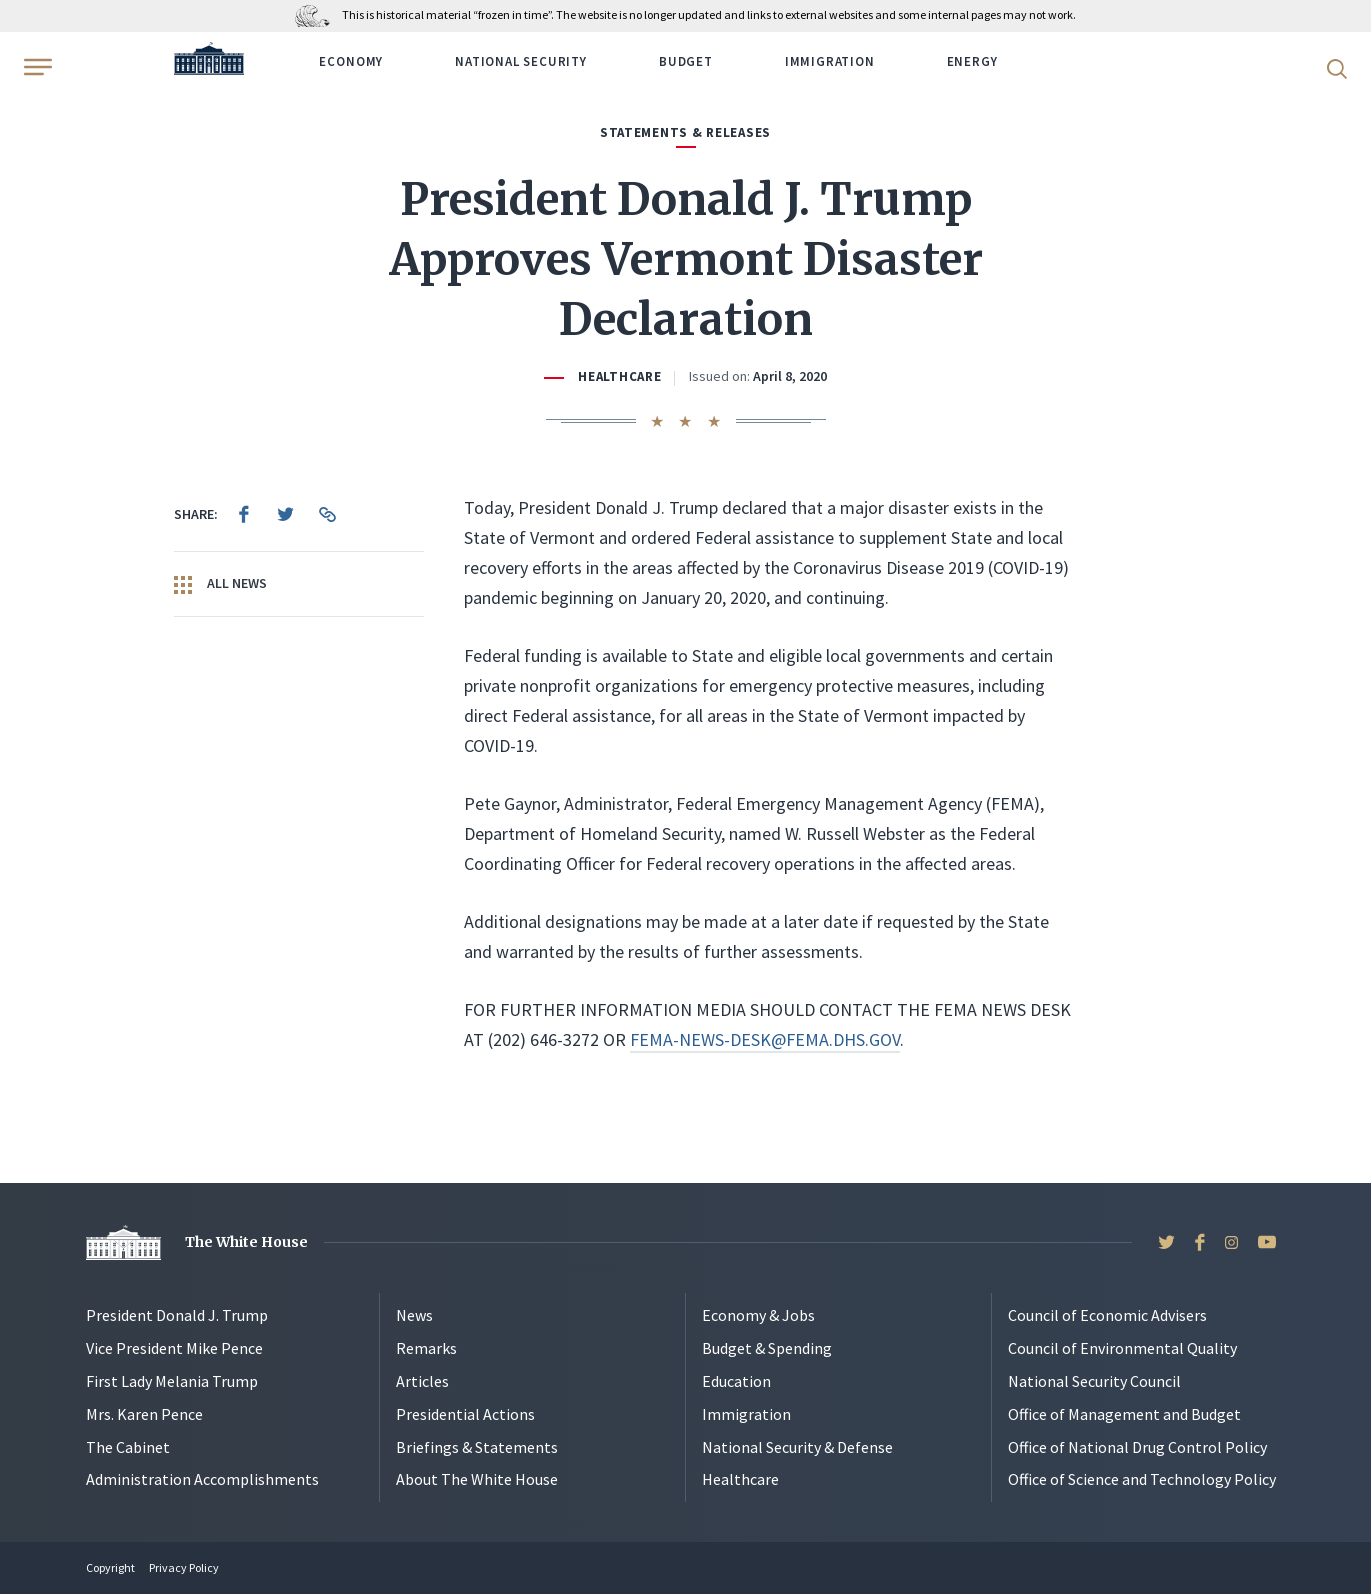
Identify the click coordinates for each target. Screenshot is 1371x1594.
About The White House (477, 1479)
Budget (686, 61)
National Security (521, 61)
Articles (422, 1381)
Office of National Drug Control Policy (1137, 1447)
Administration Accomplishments (202, 1479)
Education (736, 1381)
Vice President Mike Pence (174, 1348)
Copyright (110, 1567)
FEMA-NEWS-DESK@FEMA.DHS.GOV (765, 1039)
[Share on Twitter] (286, 514)
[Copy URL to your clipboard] (328, 514)
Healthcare (619, 376)
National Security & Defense (797, 1447)
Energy (972, 61)
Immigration (830, 61)
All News (220, 584)
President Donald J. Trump (177, 1315)
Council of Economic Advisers (1107, 1315)
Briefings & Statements (477, 1447)
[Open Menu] (36, 67)
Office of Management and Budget (1124, 1414)
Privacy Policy (184, 1567)
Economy (351, 61)
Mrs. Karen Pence (144, 1414)
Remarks (426, 1348)
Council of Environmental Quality (1122, 1348)
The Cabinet (128, 1447)
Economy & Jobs (758, 1315)
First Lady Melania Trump (172, 1381)
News (414, 1315)
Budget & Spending (767, 1348)
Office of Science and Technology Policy (1142, 1479)
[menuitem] (244, 514)
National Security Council (1094, 1381)
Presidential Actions (465, 1414)
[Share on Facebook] (244, 514)
